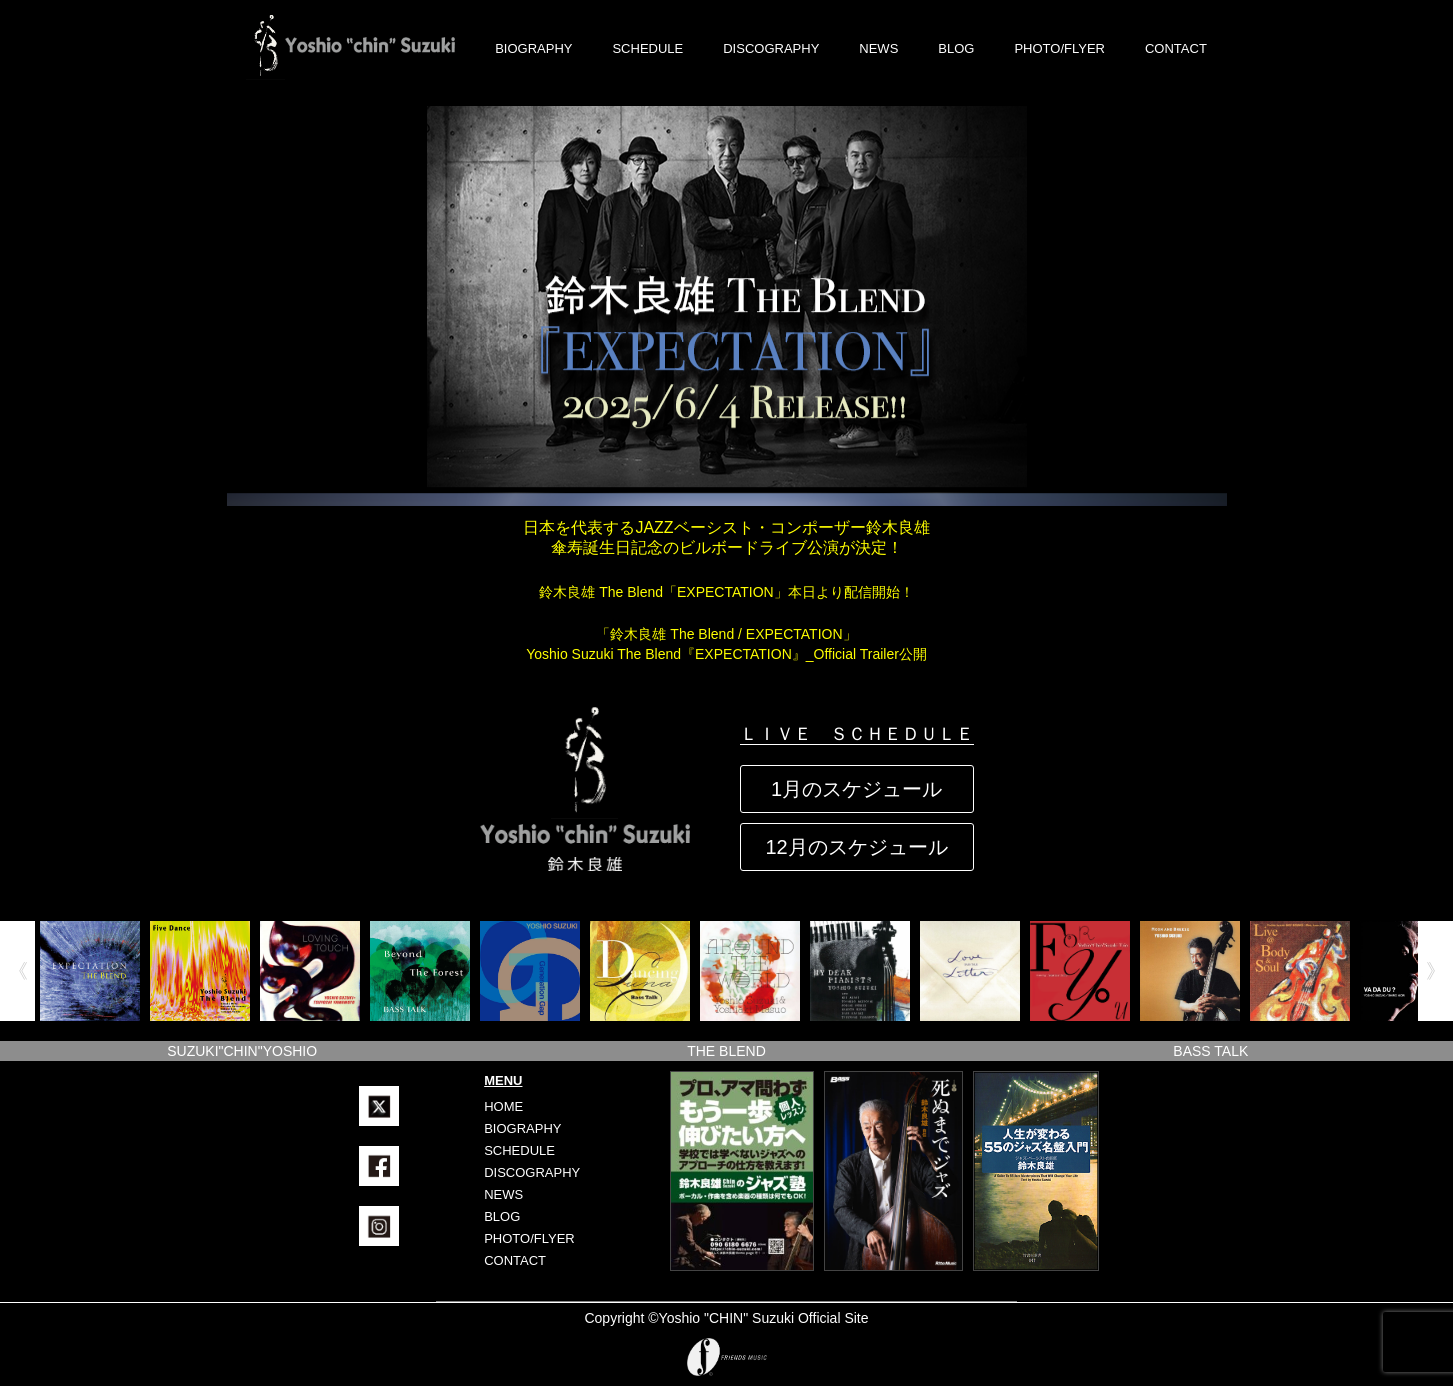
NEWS (878, 48)
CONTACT (1176, 48)
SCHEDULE (647, 48)
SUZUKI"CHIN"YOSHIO (242, 1051)
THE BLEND (726, 1051)
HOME (503, 1106)
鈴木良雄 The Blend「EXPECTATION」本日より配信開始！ (726, 592)
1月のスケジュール (856, 789)
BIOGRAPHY (533, 48)
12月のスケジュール (856, 847)
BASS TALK (1210, 1051)
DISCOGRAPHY (771, 48)
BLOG (956, 48)
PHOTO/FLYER (1059, 48)
